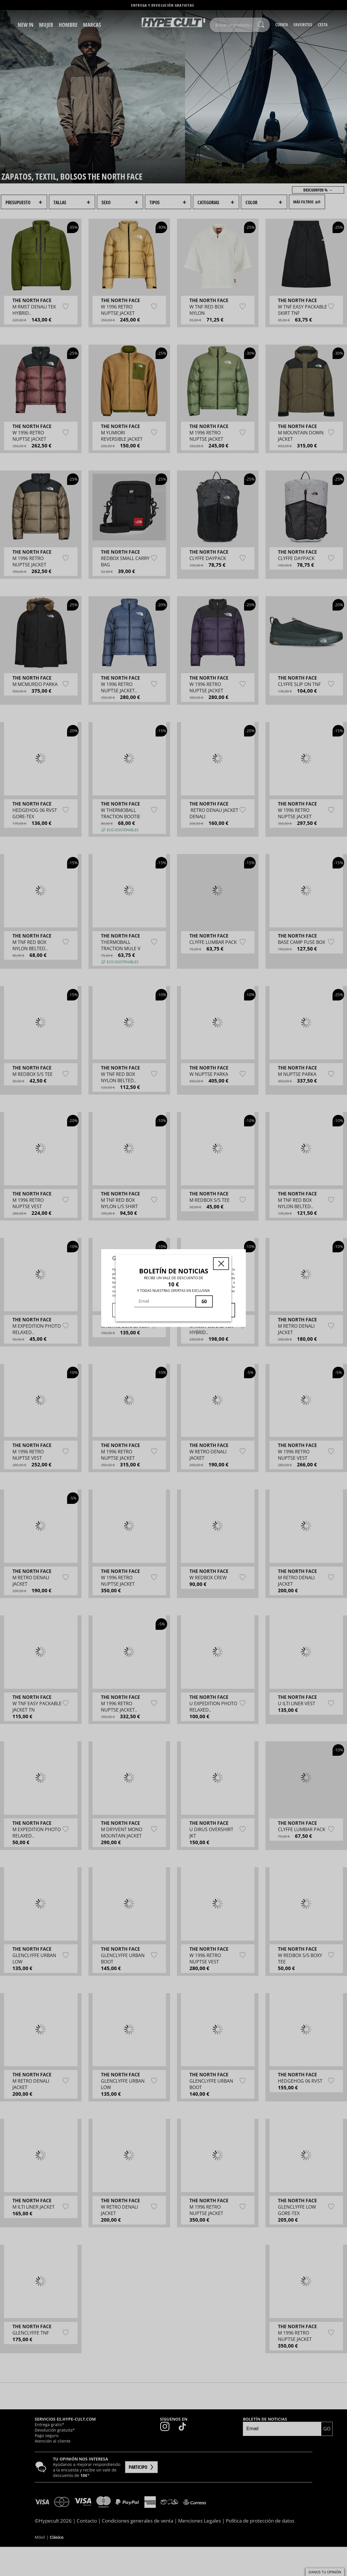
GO (204, 1301)
